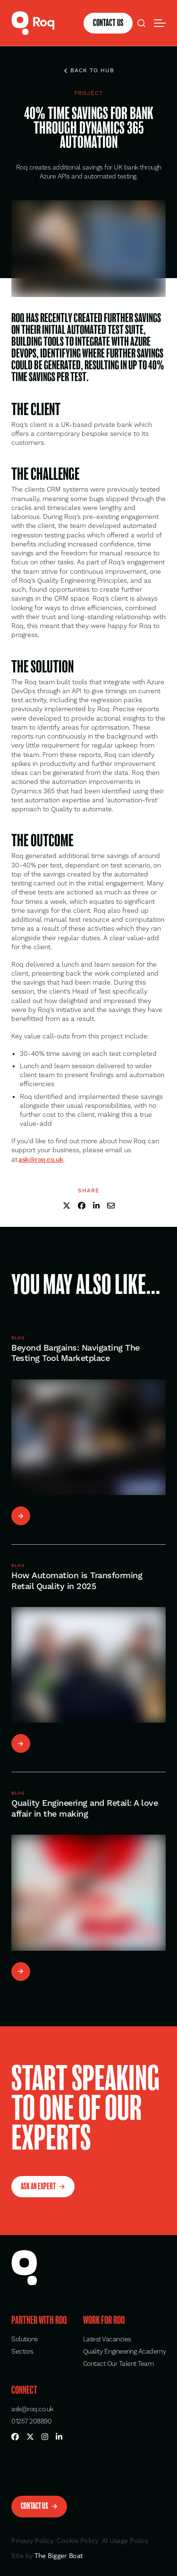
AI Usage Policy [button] (125, 2541)
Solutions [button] (24, 2339)
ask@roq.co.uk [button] (32, 2409)
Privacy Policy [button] (32, 2541)
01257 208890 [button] (31, 2421)
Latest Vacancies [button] (107, 2339)
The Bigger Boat (58, 2556)
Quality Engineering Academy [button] (124, 2351)
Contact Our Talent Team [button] (118, 2364)
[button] (33, 23)
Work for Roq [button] (104, 2320)
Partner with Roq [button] (39, 2320)
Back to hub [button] (89, 70)
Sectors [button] (22, 2351)
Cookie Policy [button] (77, 2541)
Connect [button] (24, 2390)
